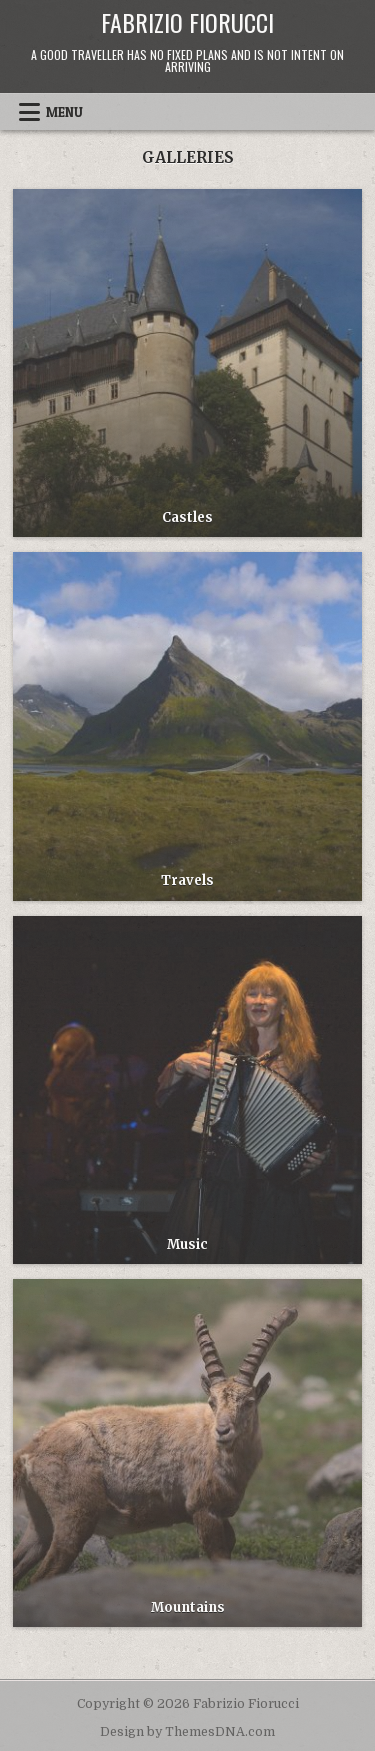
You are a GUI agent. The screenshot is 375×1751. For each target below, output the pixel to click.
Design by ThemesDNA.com (187, 1732)
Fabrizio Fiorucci (187, 22)
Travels (187, 880)
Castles (187, 517)
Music (187, 1244)
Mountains (188, 1607)
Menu (64, 112)
